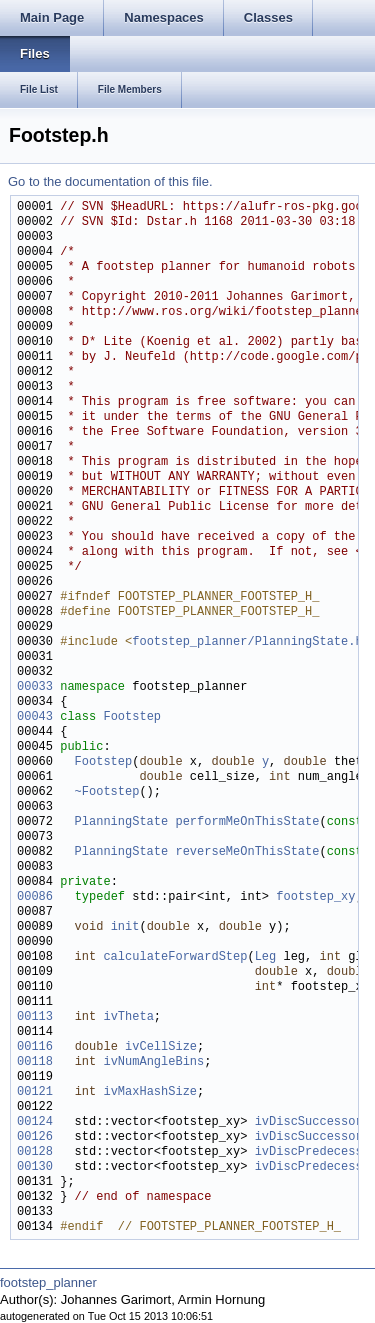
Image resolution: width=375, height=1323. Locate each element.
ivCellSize (161, 1047)
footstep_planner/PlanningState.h (247, 642)
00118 (35, 1062)
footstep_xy (315, 897)
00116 (35, 1047)
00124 (35, 1122)
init (125, 927)
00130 (35, 1167)
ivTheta (128, 1017)
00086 (35, 897)
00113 (35, 1017)
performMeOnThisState (247, 822)
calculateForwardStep (175, 957)
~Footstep (107, 792)
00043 (35, 717)
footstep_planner (48, 1282)
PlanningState (122, 822)
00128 (35, 1152)
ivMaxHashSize (150, 1092)
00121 (35, 1092)
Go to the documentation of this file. (110, 181)
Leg (266, 957)
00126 (35, 1137)
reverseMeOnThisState (247, 852)
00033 (35, 687)
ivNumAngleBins (153, 1062)
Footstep (132, 717)
